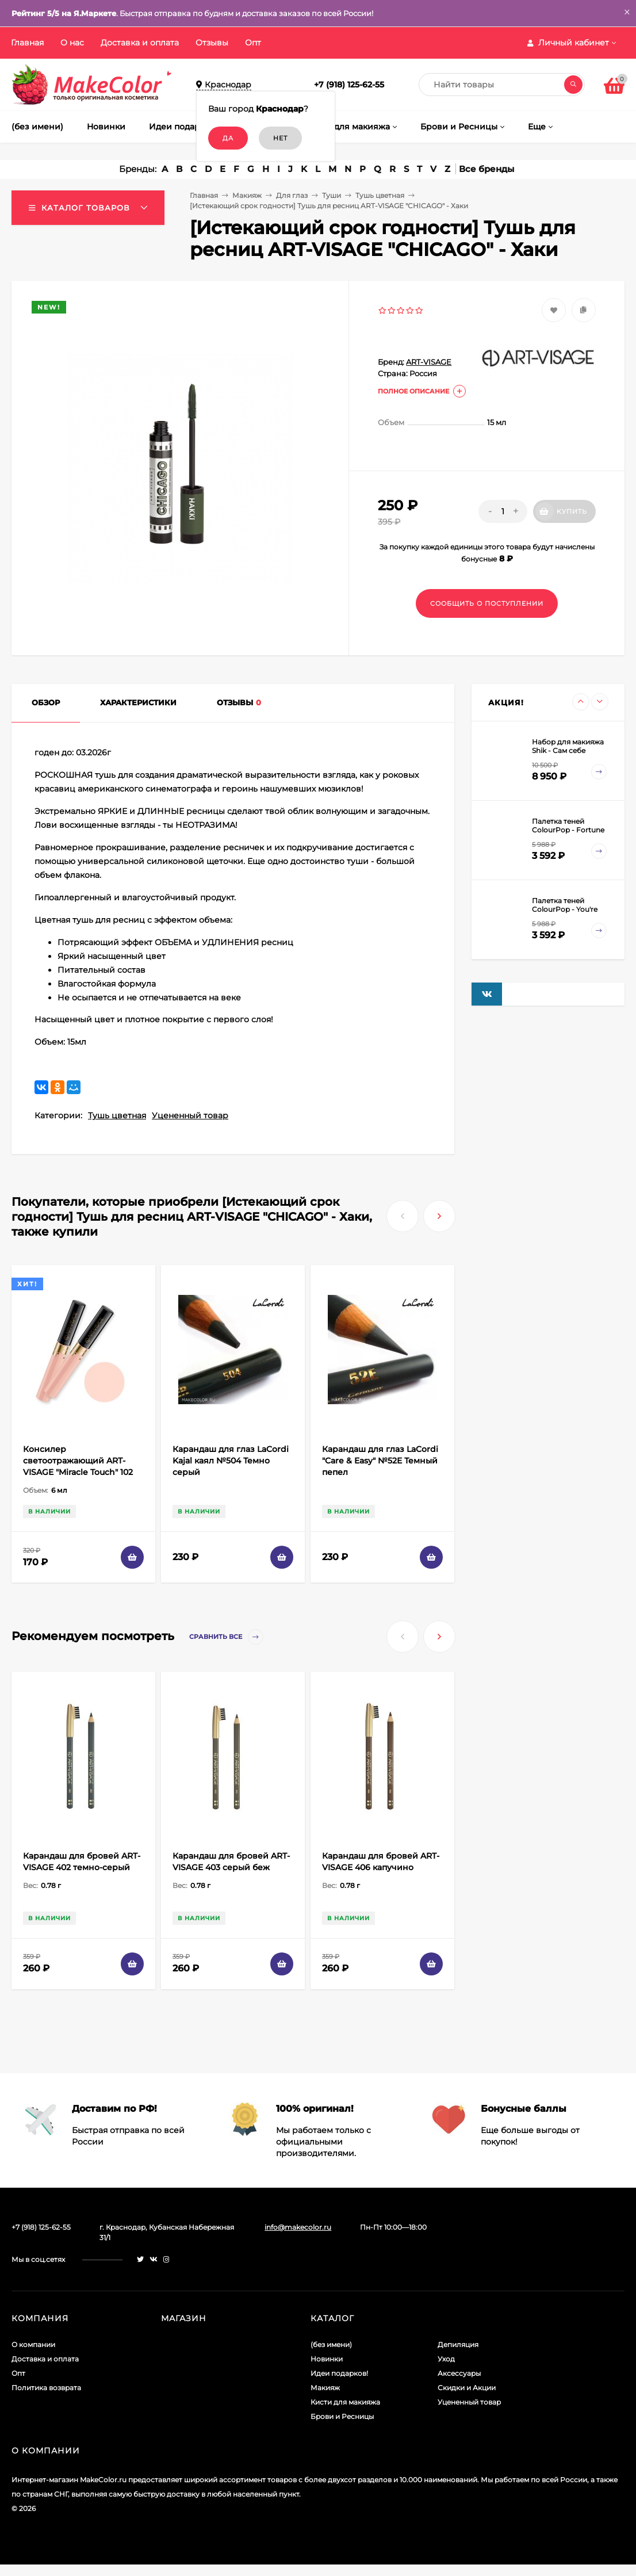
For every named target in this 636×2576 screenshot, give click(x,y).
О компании (33, 2344)
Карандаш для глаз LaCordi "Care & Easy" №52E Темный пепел (380, 1460)
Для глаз (292, 195)
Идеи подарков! (339, 2373)
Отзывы (212, 42)
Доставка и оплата (140, 42)
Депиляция (458, 2344)
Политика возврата (46, 2387)
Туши (331, 195)
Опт (253, 42)
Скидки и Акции (467, 2387)
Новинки (327, 2359)
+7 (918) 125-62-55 (349, 84)
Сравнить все (226, 1637)
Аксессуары (459, 2373)
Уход (446, 2359)
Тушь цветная (379, 195)
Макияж (247, 195)
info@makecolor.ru (298, 2227)
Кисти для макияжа (345, 2402)
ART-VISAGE (428, 361)
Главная (27, 42)
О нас (72, 42)
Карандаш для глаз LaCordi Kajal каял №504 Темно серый (231, 1460)
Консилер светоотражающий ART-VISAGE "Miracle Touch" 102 (78, 1460)
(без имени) (331, 2344)
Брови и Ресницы (342, 2416)
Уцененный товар (190, 1115)
